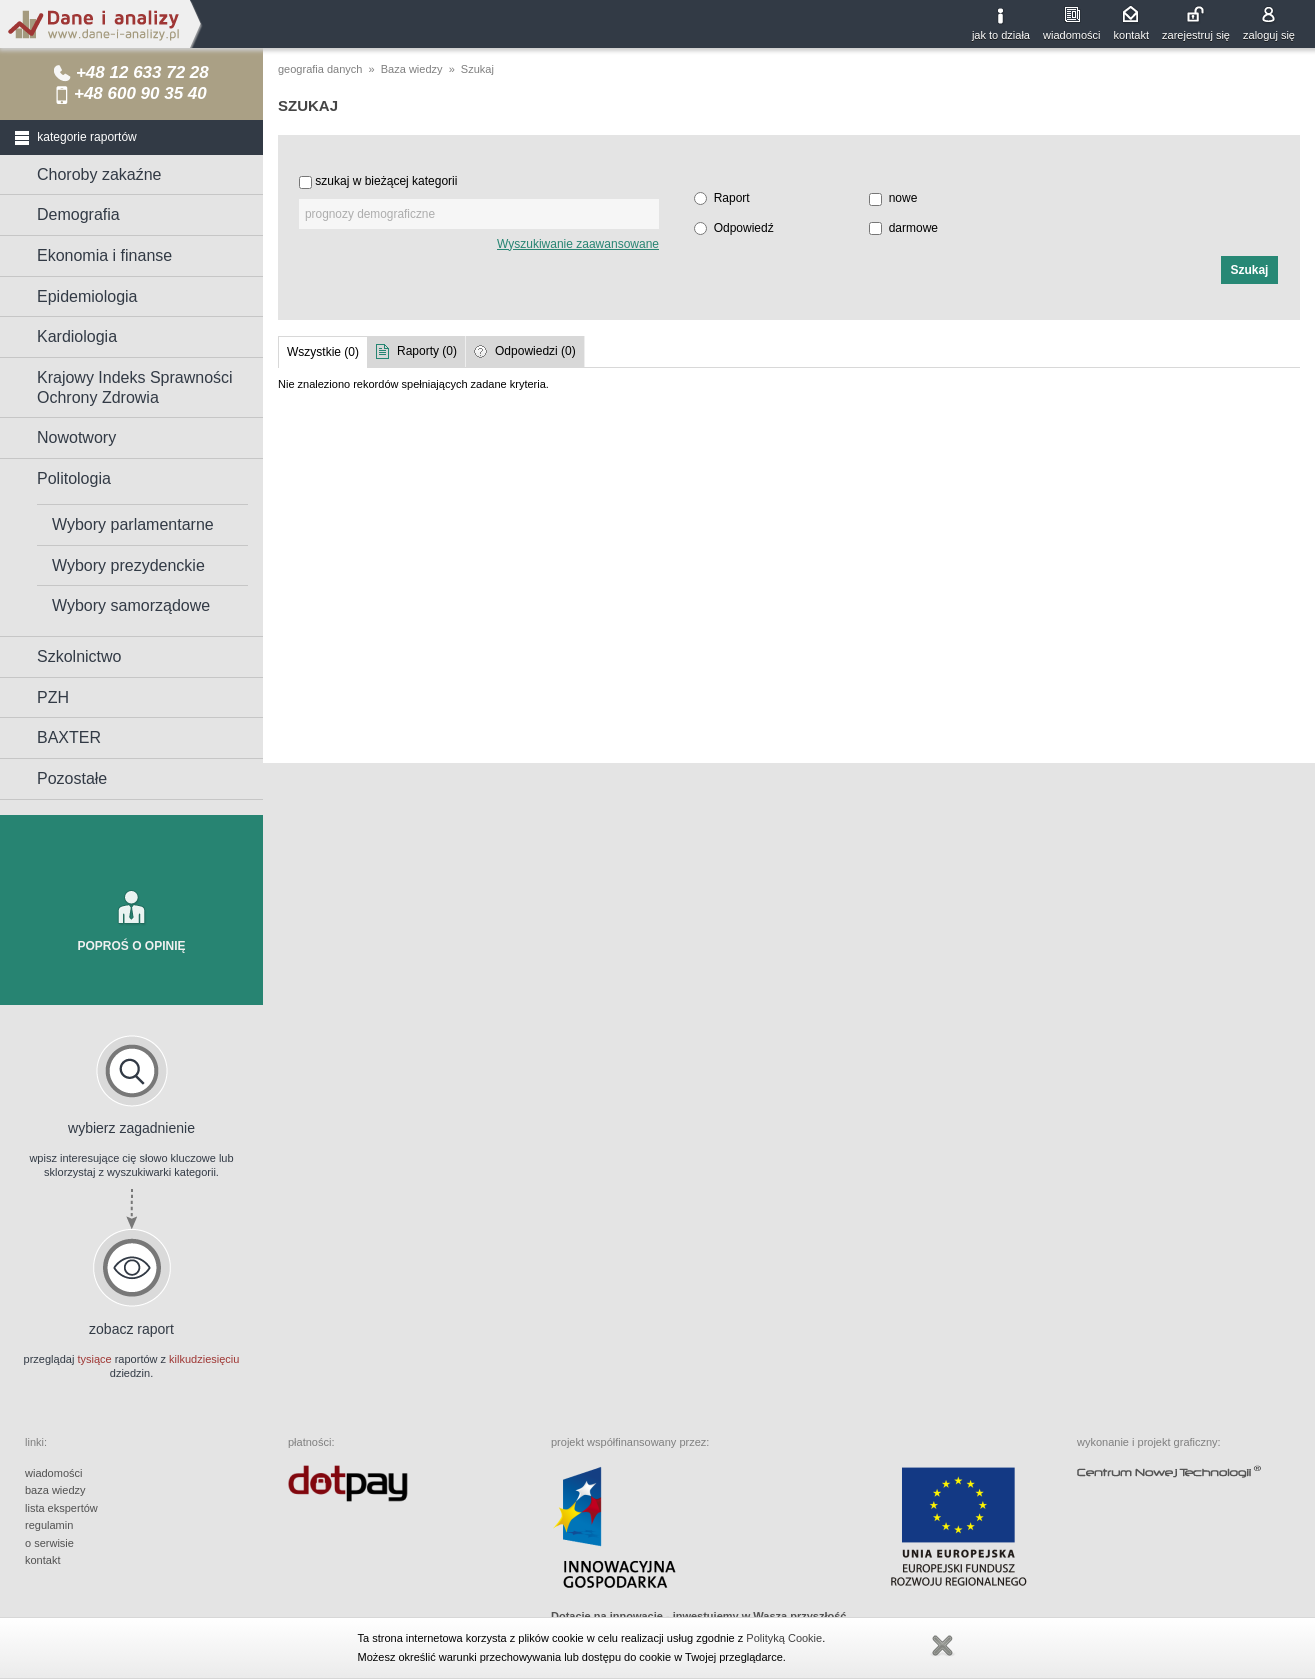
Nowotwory (76, 437)
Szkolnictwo (79, 656)
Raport (732, 198)
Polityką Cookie (784, 1638)
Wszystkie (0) (323, 352)
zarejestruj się (1196, 35)
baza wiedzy (55, 1490)
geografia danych (320, 69)
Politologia (74, 478)
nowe (903, 198)
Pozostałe (72, 778)
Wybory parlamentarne (133, 524)
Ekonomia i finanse (104, 255)
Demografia (78, 214)
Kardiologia (77, 336)
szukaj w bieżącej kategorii (386, 181)
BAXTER (69, 737)
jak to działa (1001, 35)
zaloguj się (1269, 35)
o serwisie (49, 1543)
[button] (1249, 270)
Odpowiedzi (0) (535, 351)
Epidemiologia (87, 296)
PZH (53, 697)
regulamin (49, 1525)
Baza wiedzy (412, 69)
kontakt (1131, 35)
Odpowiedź (744, 228)
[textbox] (479, 214)
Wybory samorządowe (131, 605)
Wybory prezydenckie (128, 565)
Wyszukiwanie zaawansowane (578, 244)
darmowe (913, 228)
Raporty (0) (427, 351)
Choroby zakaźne (99, 174)
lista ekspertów (61, 1508)
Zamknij (942, 1646)
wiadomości (1071, 35)
